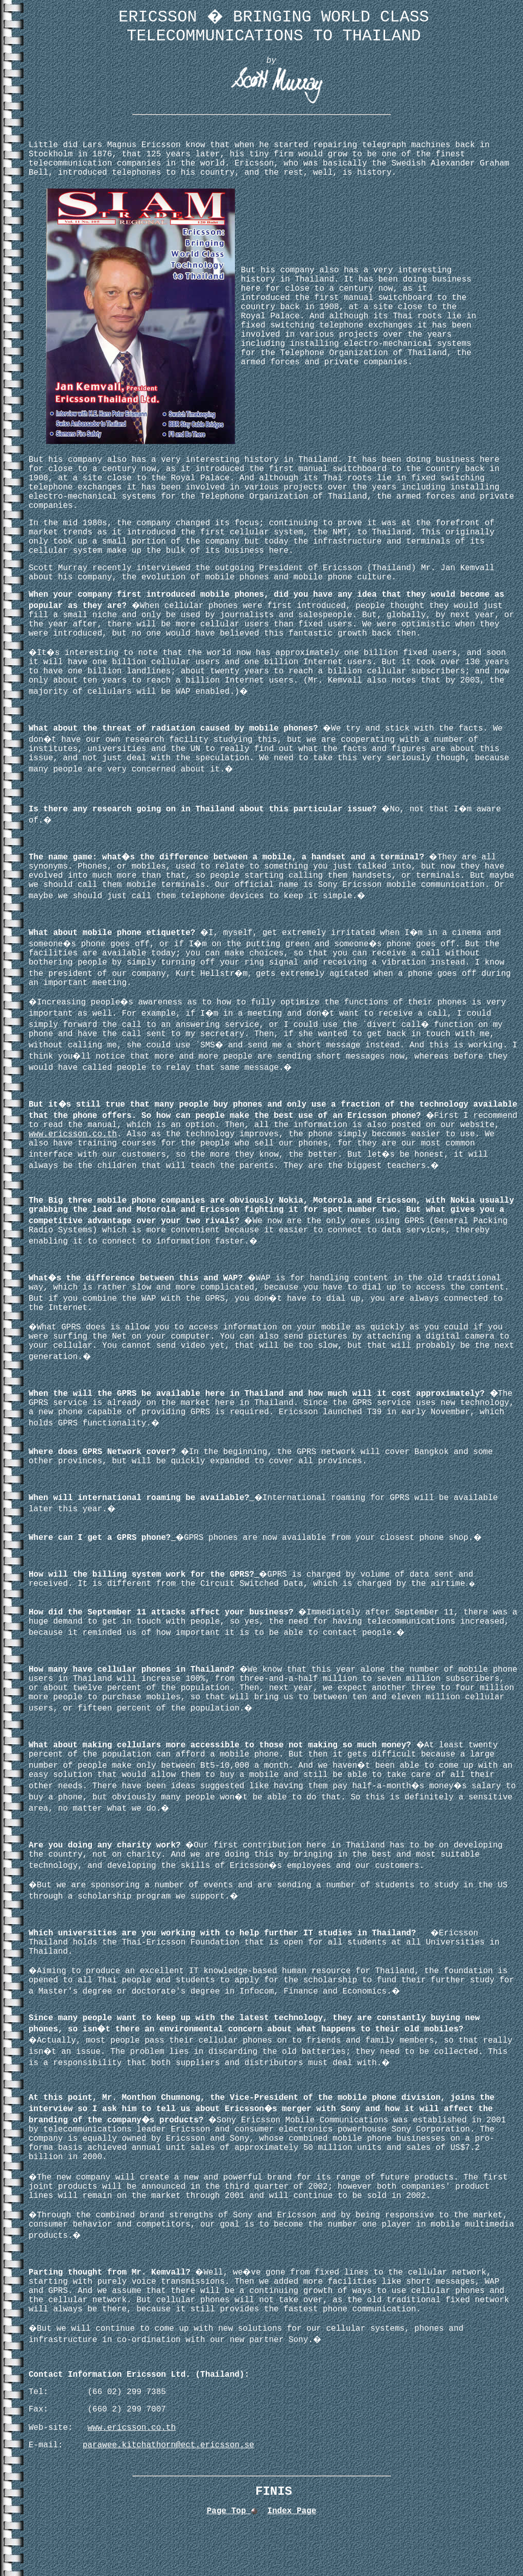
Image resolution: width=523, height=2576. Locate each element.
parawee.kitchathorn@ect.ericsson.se (168, 2445)
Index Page (291, 2511)
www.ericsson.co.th (73, 1134)
